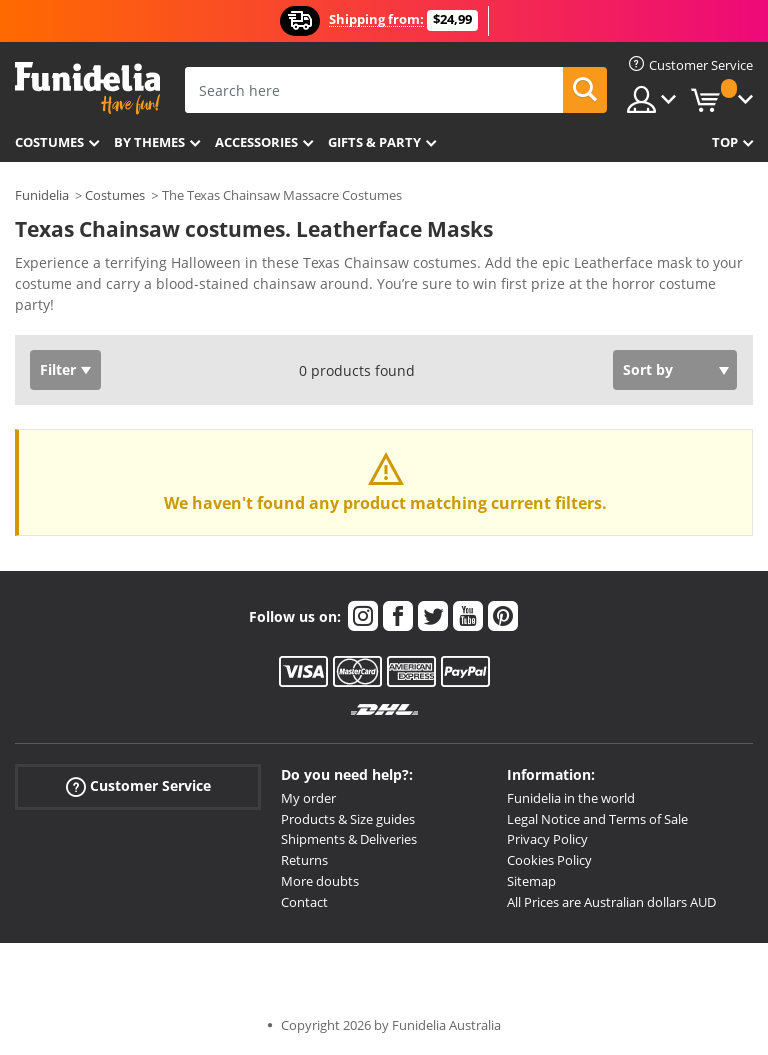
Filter (58, 369)
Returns (304, 860)
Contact (304, 902)
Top (725, 142)
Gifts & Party (374, 142)
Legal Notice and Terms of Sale (597, 819)
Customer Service (138, 786)
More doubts (320, 881)
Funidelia (42, 195)
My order (308, 798)
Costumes (49, 142)
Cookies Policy (549, 860)
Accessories (256, 142)
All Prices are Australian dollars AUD (611, 902)
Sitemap (531, 881)
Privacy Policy (547, 839)
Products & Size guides (348, 819)
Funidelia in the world (571, 798)
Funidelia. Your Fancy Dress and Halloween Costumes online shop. (87, 88)
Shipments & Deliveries (349, 839)
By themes (149, 142)
